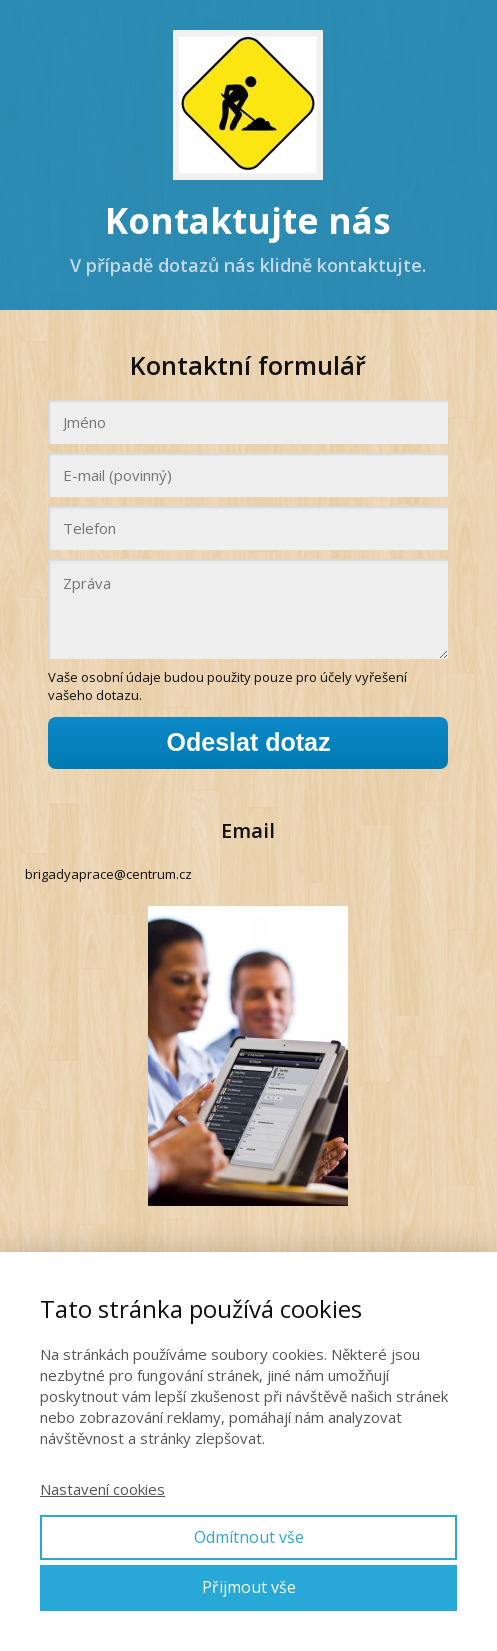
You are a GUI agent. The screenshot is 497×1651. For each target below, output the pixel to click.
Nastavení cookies (102, 1489)
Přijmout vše (249, 1587)
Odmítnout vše (249, 1537)
